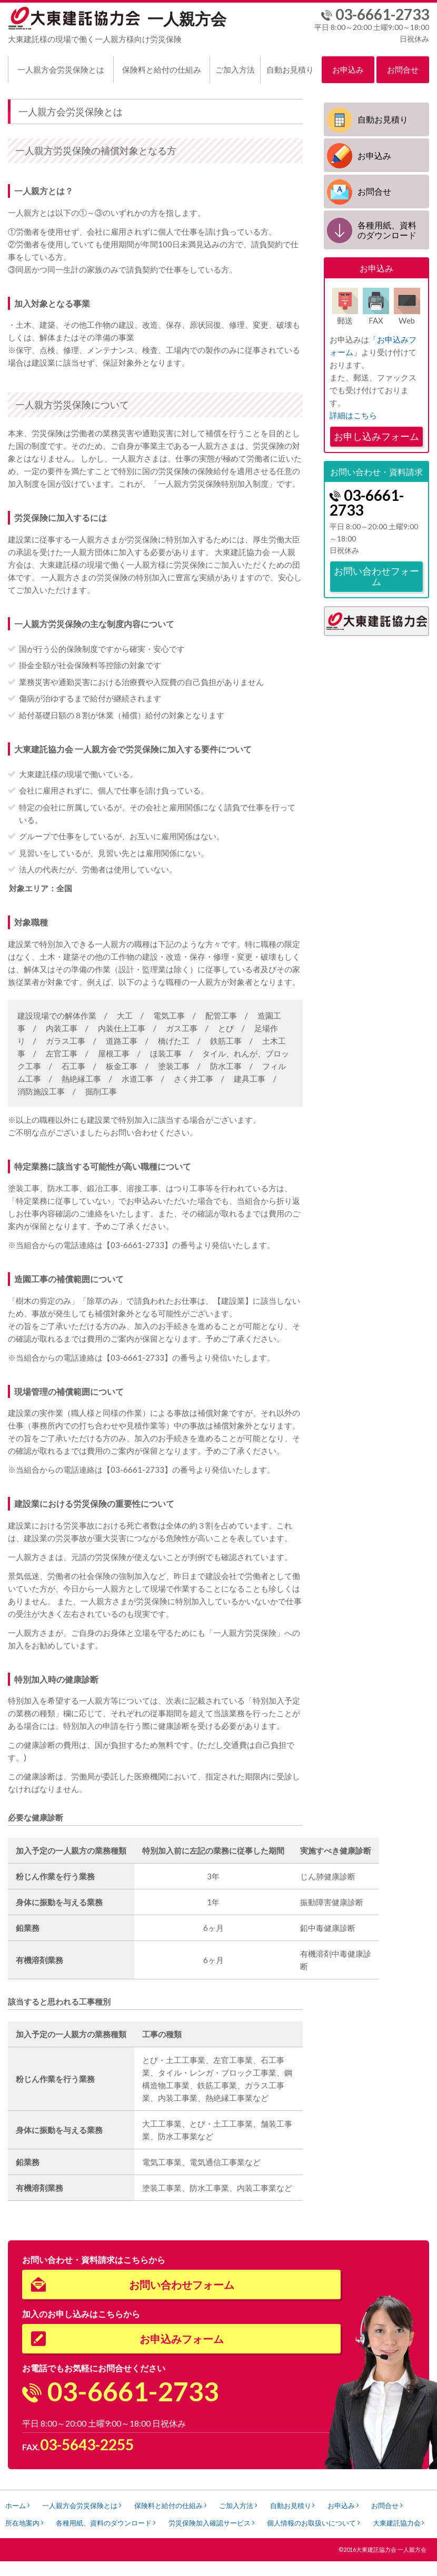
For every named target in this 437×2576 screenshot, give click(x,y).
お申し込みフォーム (376, 434)
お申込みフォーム (182, 2338)
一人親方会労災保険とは (60, 69)
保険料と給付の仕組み (161, 69)
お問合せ (403, 69)
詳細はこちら (353, 413)
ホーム (17, 2505)
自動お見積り (290, 69)
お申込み (348, 69)
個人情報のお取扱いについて (374, 2522)
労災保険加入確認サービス (267, 2522)
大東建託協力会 (31, 2538)
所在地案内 (72, 2522)
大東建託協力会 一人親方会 (391, 2564)
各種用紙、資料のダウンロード (386, 229)
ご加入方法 (235, 69)
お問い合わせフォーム (376, 575)
